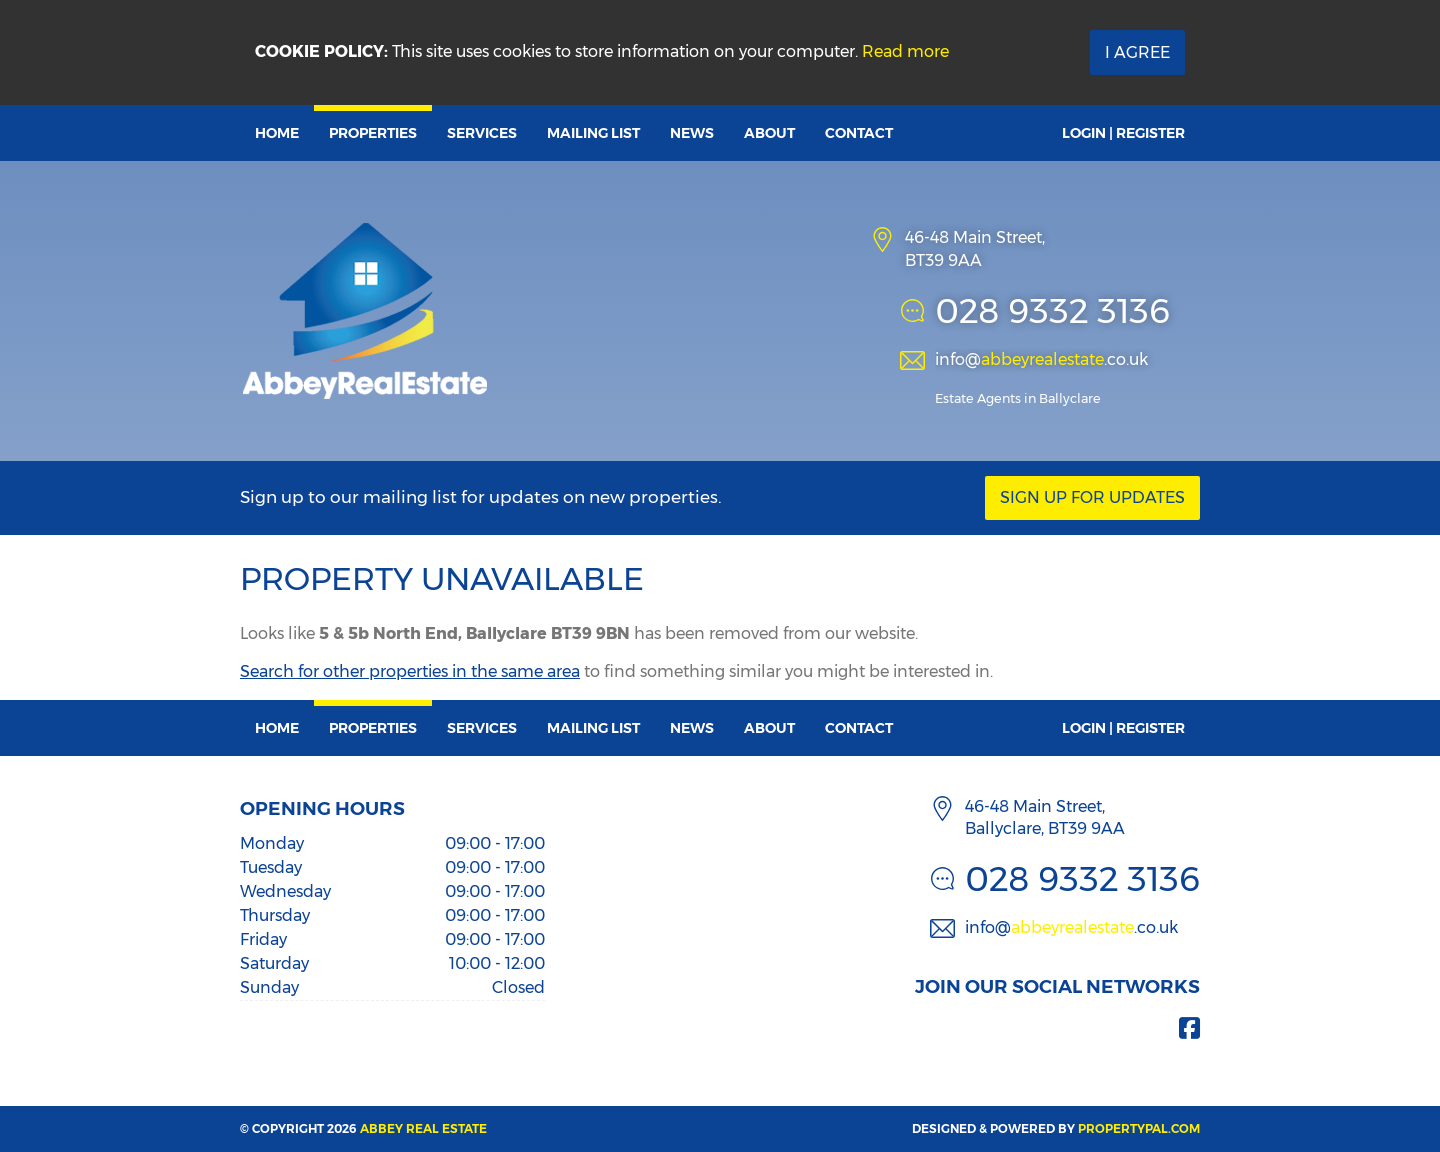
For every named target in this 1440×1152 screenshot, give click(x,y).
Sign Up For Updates (1092, 497)
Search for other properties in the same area (410, 671)
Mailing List (593, 133)
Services (482, 133)
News (692, 133)
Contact (859, 133)
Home (277, 133)
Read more (905, 51)
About (769, 133)
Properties (373, 133)
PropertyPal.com (1139, 1128)
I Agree (1137, 52)
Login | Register (1123, 133)
